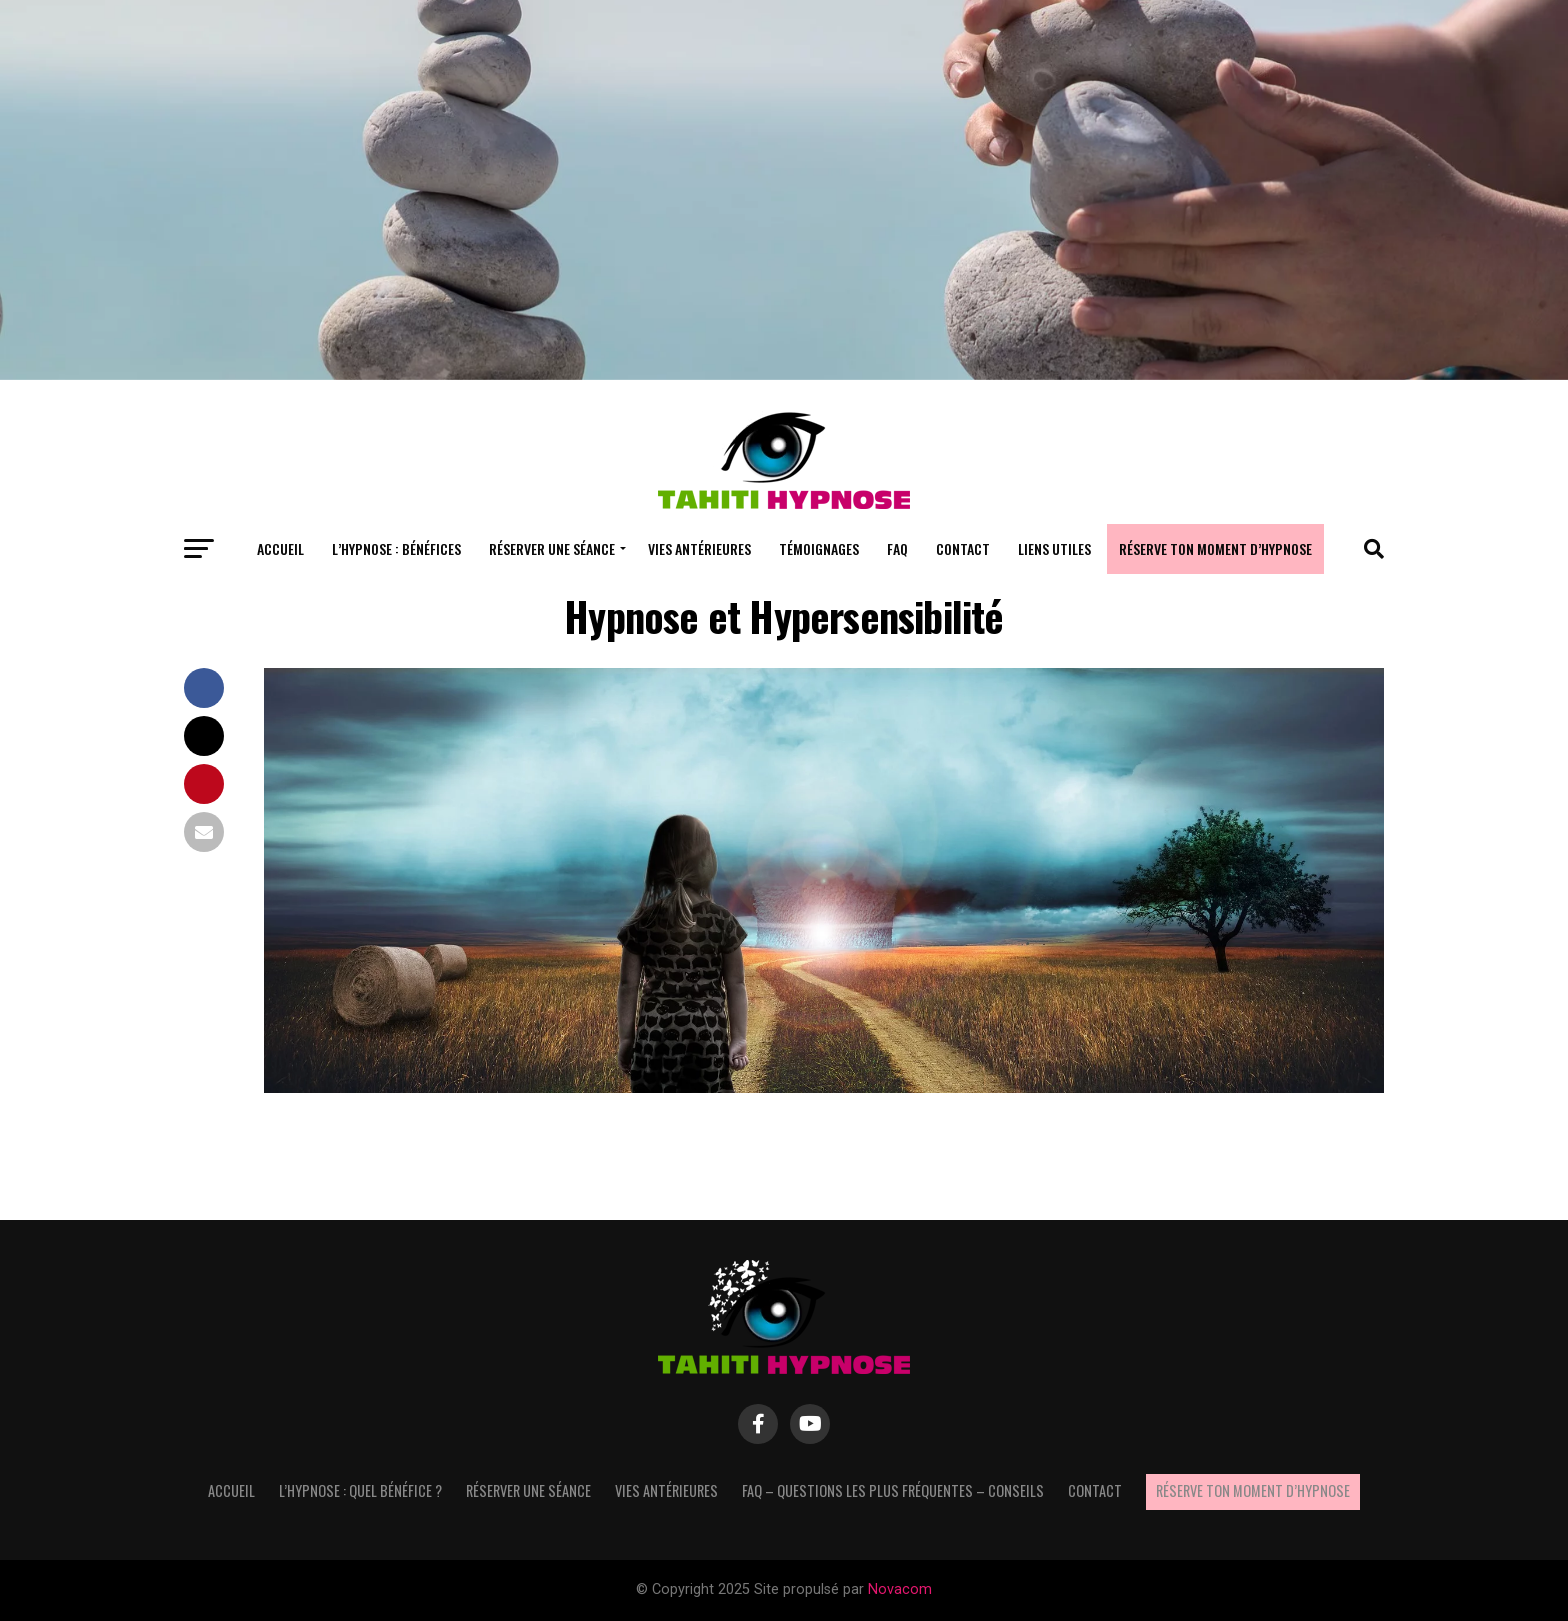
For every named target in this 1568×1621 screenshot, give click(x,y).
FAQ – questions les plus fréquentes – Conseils (893, 1490)
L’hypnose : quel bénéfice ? (360, 1490)
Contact (963, 548)
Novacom (900, 1589)
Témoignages (819, 548)
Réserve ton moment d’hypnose (1215, 548)
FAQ (897, 548)
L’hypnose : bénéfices (396, 548)
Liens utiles (1054, 548)
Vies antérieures (699, 548)
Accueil (280, 548)
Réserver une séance (552, 548)
